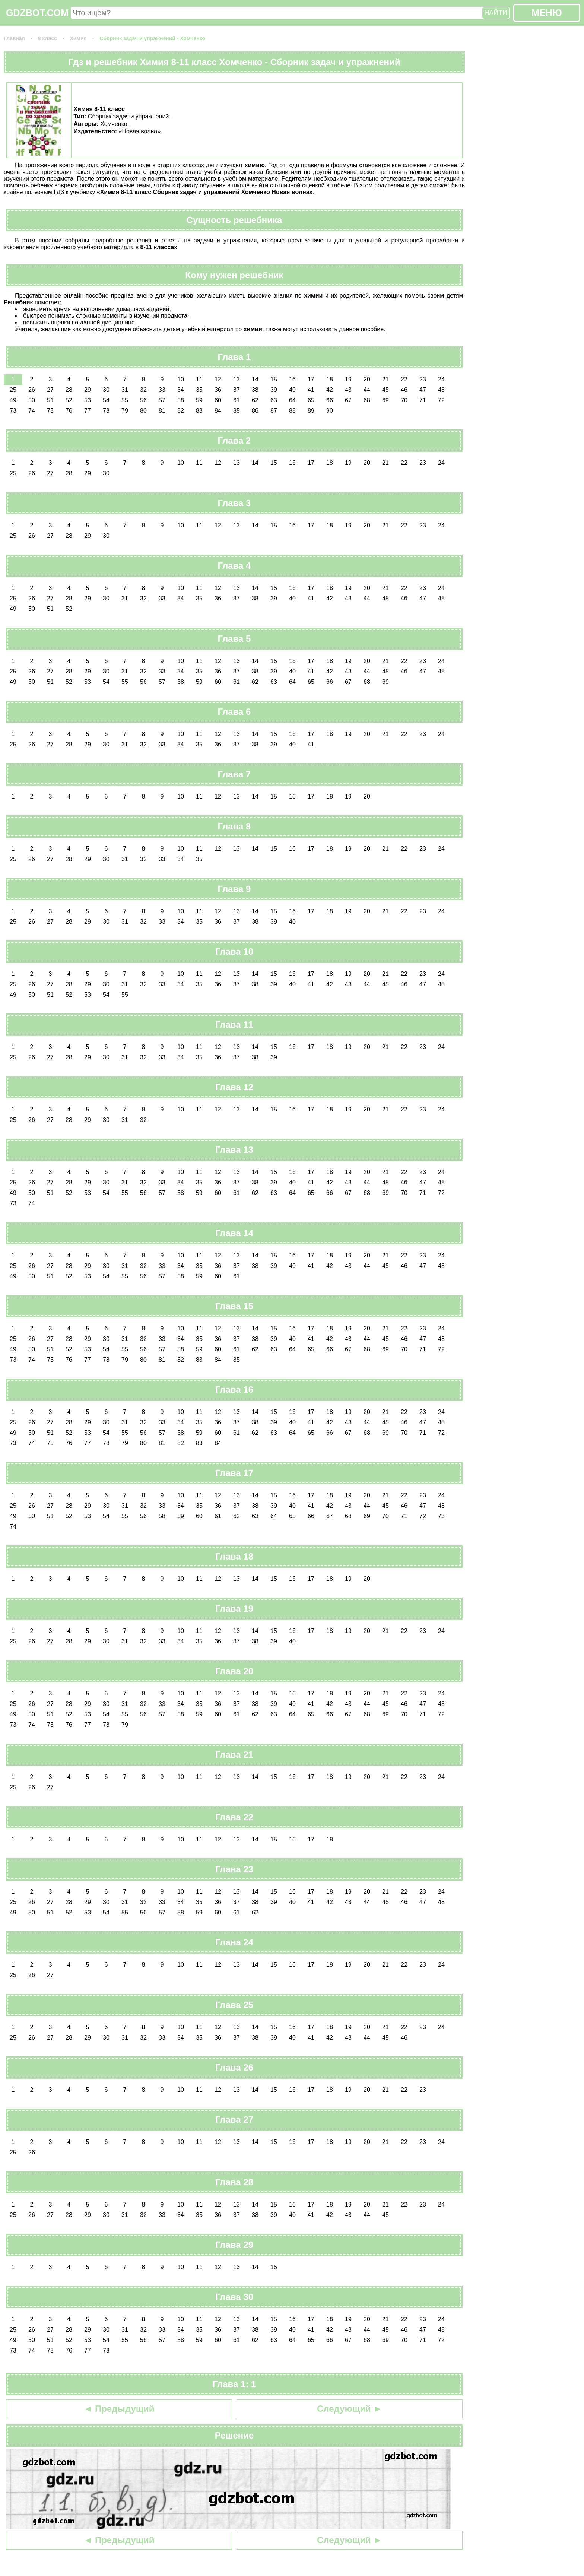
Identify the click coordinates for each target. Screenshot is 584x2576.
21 (385, 379)
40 (292, 390)
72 (441, 400)
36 (218, 390)
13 (236, 379)
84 (218, 410)
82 (180, 410)
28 (69, 390)
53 (87, 400)
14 (255, 379)
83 (199, 410)
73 (13, 410)
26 (31, 390)
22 (404, 379)
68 (367, 400)
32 (143, 390)
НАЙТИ (495, 12)
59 (199, 400)
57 (162, 400)
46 (404, 390)
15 (273, 379)
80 (143, 410)
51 (50, 400)
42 (329, 390)
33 (162, 390)
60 (218, 400)
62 (255, 400)
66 (329, 400)
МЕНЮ (546, 12)
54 (106, 400)
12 (218, 379)
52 (69, 400)
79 (124, 410)
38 (255, 390)
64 (292, 400)
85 (236, 410)
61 (236, 400)
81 (162, 410)
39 (273, 390)
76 (69, 410)
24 (441, 379)
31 (124, 390)
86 (255, 410)
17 (311, 379)
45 (385, 390)
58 (180, 400)
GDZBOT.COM (37, 12)
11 (199, 379)
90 (329, 410)
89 (311, 410)
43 (348, 390)
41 (311, 390)
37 (236, 390)
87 (273, 410)
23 (422, 379)
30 (106, 390)
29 (87, 390)
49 (13, 400)
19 (348, 379)
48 (441, 390)
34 (180, 390)
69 (385, 400)
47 (422, 390)
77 (87, 410)
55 (124, 400)
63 (273, 400)
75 (50, 410)
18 (329, 379)
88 (292, 410)
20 (367, 379)
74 (31, 410)
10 (180, 379)
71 (422, 400)
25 (13, 390)
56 (143, 400)
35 (199, 390)
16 (292, 379)
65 (311, 400)
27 (50, 390)
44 (367, 390)
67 (348, 400)
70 (404, 400)
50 (31, 400)
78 (106, 410)
